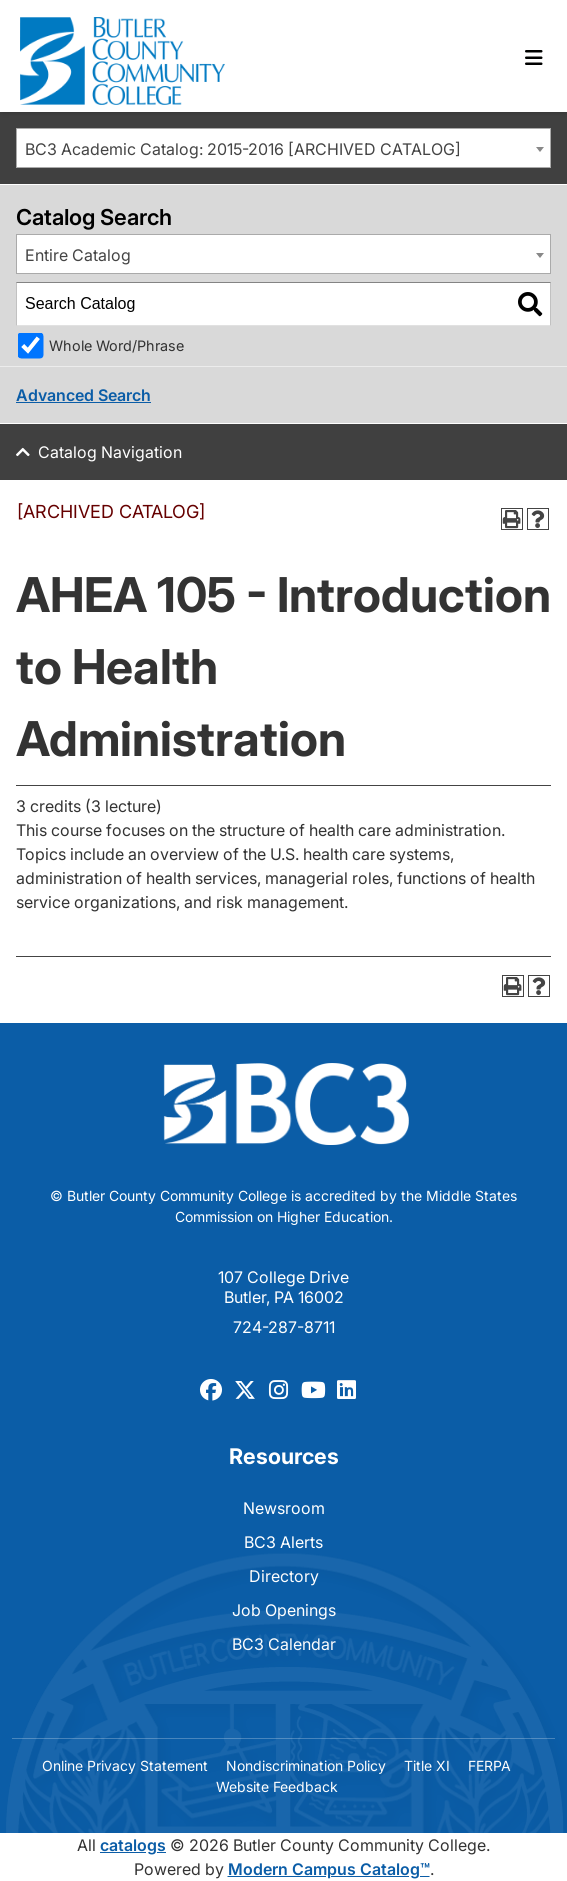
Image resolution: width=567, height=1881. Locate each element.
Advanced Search (83, 395)
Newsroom (284, 1508)
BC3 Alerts (283, 1542)
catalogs (133, 1845)
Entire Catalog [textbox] (78, 255)
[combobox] (283, 148)
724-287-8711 (284, 1327)
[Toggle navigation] (534, 58)
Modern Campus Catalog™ (329, 1869)
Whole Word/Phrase (116, 345)
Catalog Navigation (110, 452)
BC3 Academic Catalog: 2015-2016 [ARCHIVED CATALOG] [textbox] (243, 149)
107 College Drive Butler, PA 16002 (283, 1287)
